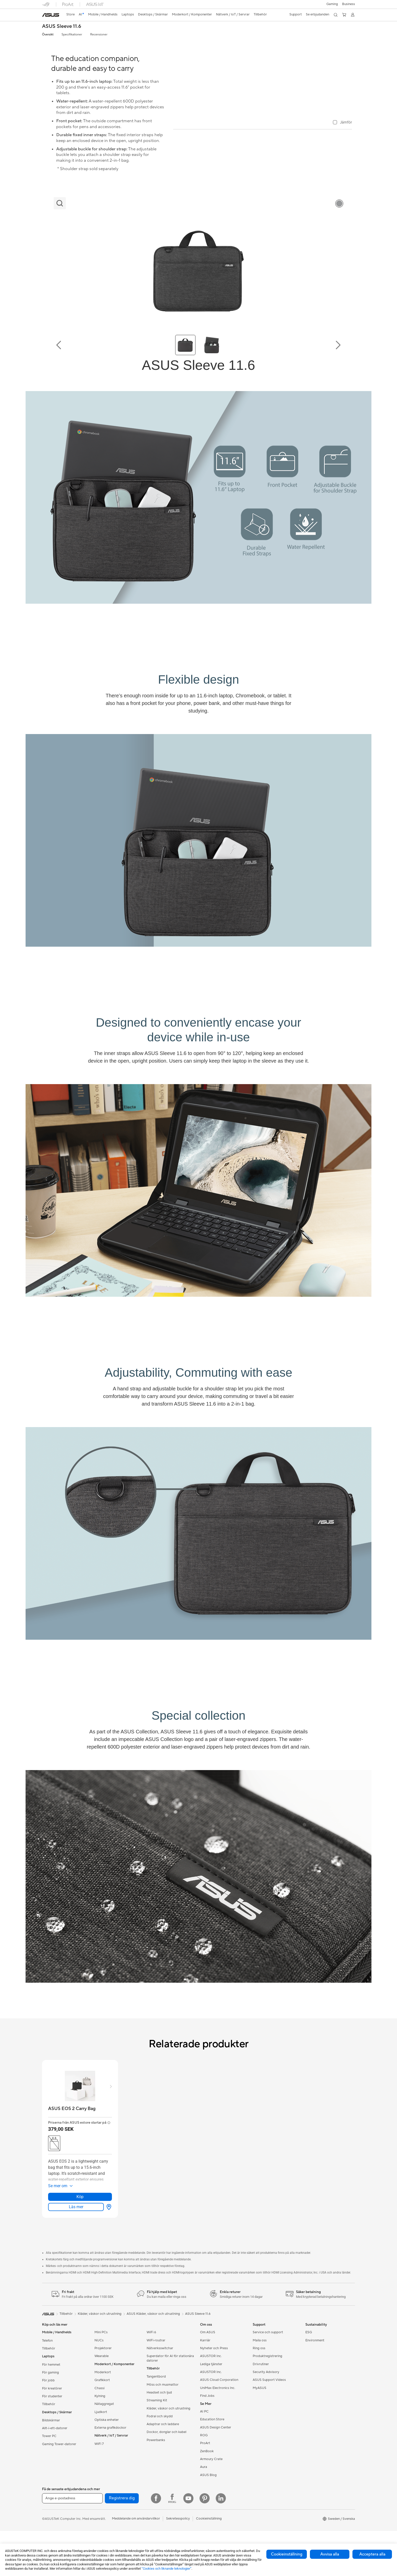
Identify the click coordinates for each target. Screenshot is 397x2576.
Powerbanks (156, 2485)
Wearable (101, 2401)
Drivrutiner (261, 2409)
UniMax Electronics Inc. (217, 2433)
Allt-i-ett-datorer (54, 2473)
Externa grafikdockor (110, 2473)
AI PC (204, 2457)
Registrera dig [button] (122, 2543)
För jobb (48, 2425)
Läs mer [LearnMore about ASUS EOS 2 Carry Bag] (76, 2251)
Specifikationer (72, 34)
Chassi (99, 2433)
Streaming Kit (157, 2445)
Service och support (268, 2377)
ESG (308, 2377)
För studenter (52, 2441)
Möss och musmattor (162, 2430)
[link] (50, 15)
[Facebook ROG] (172, 2543)
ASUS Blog (208, 2520)
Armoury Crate (211, 2504)
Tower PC (49, 2481)
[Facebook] (156, 2543)
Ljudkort (100, 2457)
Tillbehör (48, 2393)
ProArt (205, 2488)
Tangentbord (156, 2422)
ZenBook (207, 2496)
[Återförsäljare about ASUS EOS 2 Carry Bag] (108, 2252)
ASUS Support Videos (269, 2425)
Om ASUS (207, 2377)
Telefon (47, 2386)
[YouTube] (188, 2543)
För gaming (50, 2418)
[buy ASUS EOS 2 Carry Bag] (71, 2153)
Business (348, 4)
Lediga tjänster (211, 2409)
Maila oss (260, 2385)
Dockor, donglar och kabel (166, 2477)
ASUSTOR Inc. (211, 2401)
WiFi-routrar (156, 2385)
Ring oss (259, 2393)
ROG (204, 2480)
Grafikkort (102, 2425)
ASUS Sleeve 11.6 (61, 26)
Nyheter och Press (214, 2393)
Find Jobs (207, 2441)
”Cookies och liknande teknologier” (166, 2568)
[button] (332, 4)
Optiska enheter (106, 2465)
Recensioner (98, 34)
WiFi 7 (99, 2489)
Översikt (47, 34)
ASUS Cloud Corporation (219, 2425)
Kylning (99, 2441)
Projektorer (103, 2393)
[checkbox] (342, 235)
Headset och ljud (159, 2438)
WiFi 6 (151, 2377)
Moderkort (102, 2417)
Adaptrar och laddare (163, 2469)
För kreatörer (52, 2433)
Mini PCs (101, 2377)
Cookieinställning (286, 2554)
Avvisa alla (329, 2554)
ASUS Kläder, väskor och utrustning (153, 2359)
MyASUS (259, 2433)
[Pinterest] (205, 2543)
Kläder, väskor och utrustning (168, 2453)
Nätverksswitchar (160, 2393)
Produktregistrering (267, 2401)
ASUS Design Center (215, 2472)
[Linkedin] (221, 2543)
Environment (314, 2385)
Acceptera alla (372, 2554)
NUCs (99, 2385)
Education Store (212, 2464)
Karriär (205, 2385)
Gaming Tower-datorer (59, 2489)
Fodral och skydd (160, 2461)
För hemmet (51, 2410)
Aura (203, 2512)
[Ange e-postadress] (72, 2543)
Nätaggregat (104, 2449)
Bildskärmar (51, 2465)
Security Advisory (266, 2417)
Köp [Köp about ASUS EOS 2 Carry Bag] (80, 2241)
